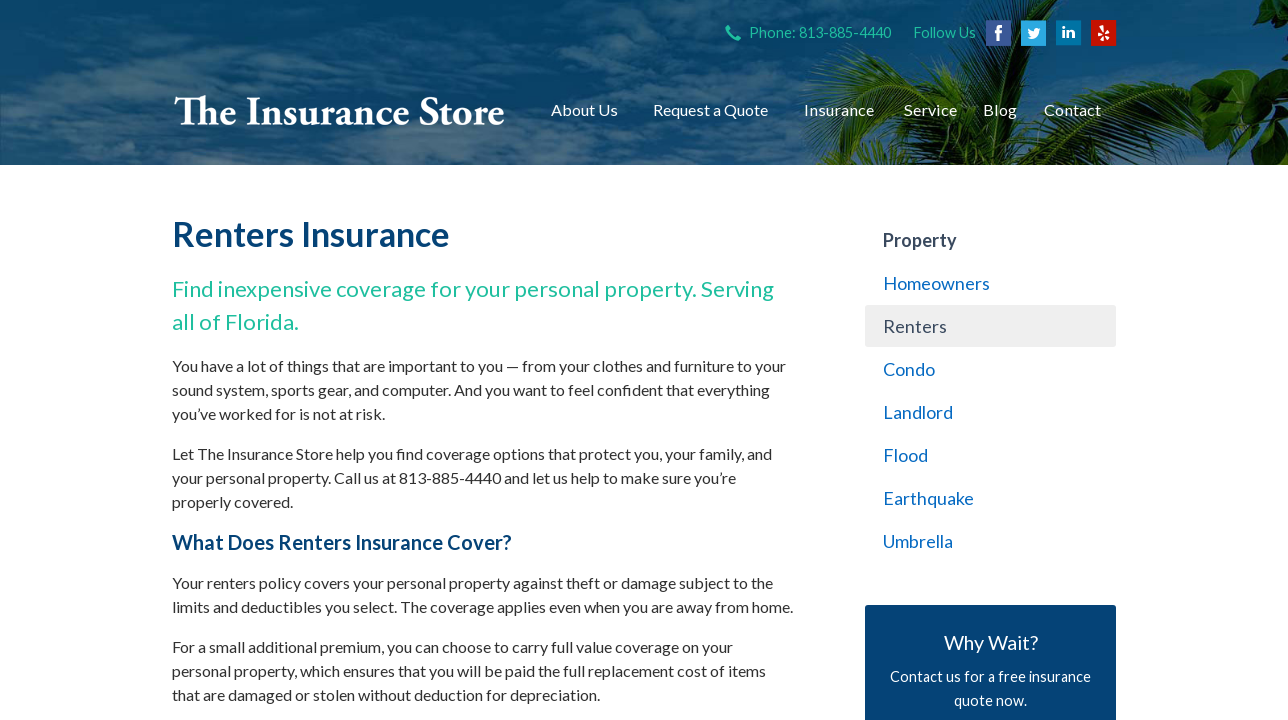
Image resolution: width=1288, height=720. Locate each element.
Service (930, 109)
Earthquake (928, 498)
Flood (905, 455)
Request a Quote (710, 109)
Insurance (839, 109)
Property (920, 240)
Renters (915, 326)
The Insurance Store (339, 110)
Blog (1000, 109)
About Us (584, 109)
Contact (1072, 109)
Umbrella (918, 541)
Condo (909, 369)
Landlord (918, 412)
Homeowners (936, 283)
